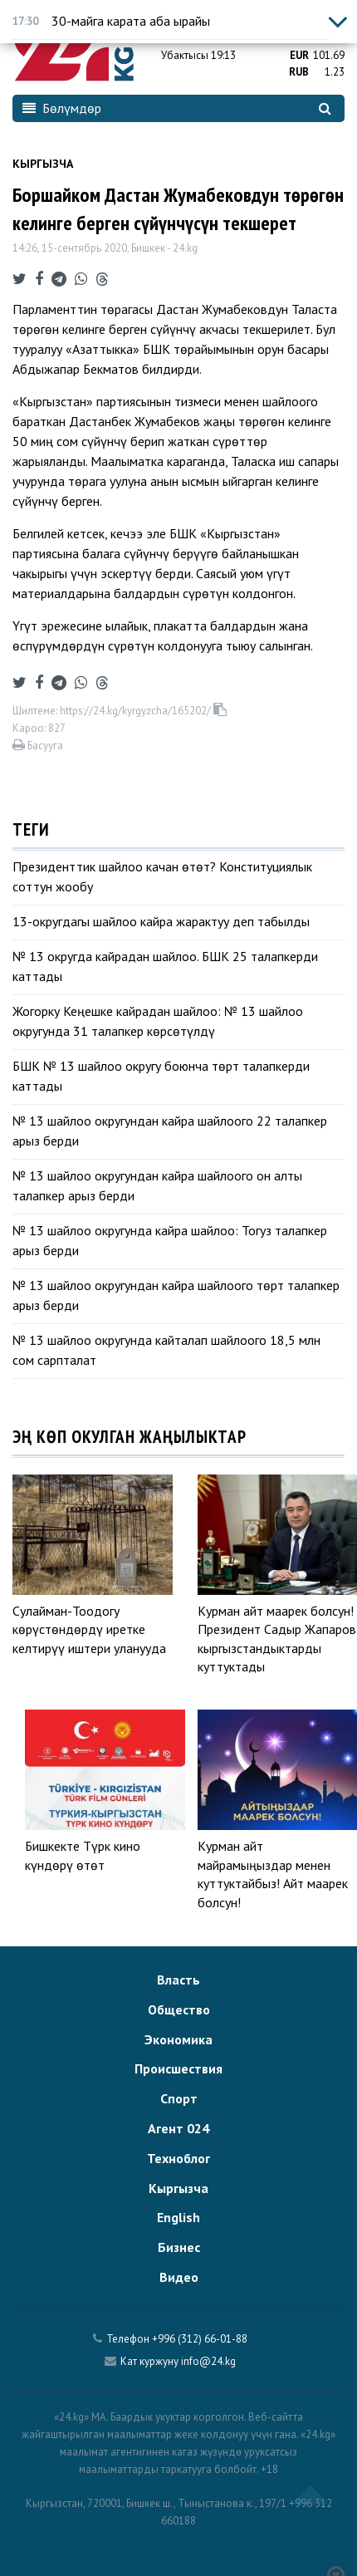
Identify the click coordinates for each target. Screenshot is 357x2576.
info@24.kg (208, 2361)
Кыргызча (42, 163)
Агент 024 (178, 2128)
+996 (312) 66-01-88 (199, 2339)
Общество (179, 2009)
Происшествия (178, 2068)
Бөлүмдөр (61, 108)
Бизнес (179, 2247)
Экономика (178, 2039)
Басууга (37, 745)
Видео (178, 2277)
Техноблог (178, 2158)
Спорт (179, 2098)
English (178, 2217)
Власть (178, 1979)
